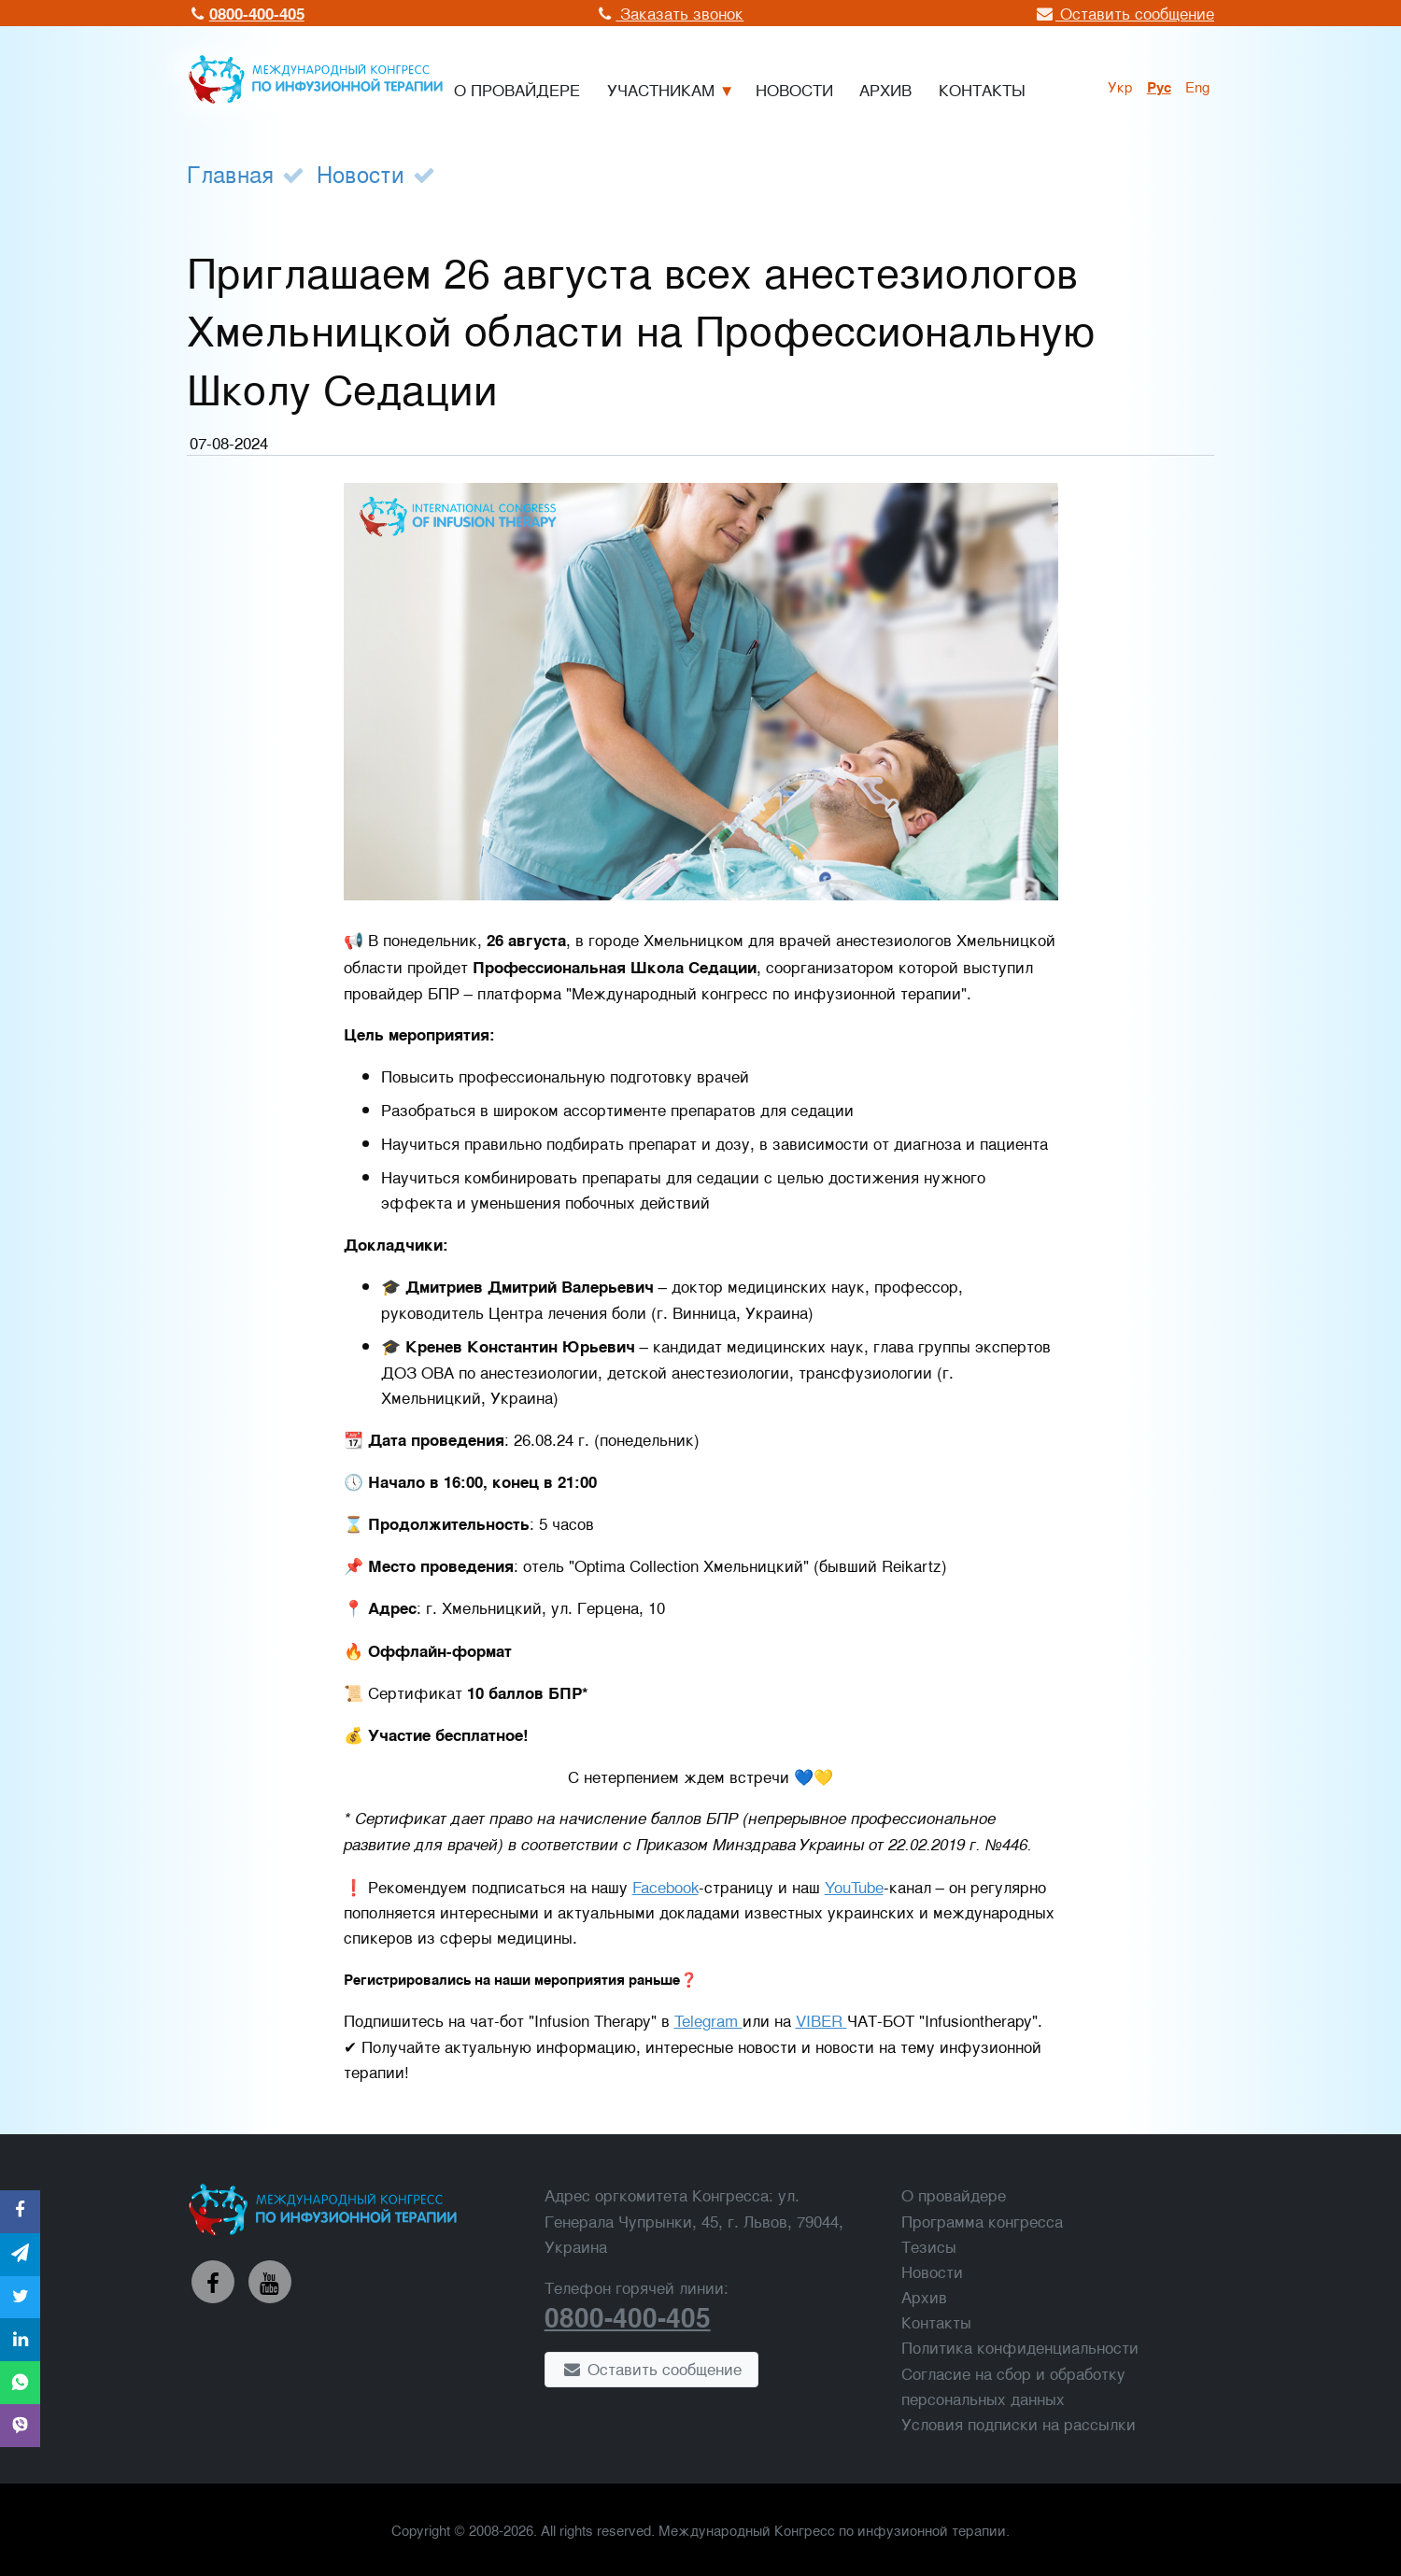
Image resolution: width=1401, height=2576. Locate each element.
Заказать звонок (669, 12)
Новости (360, 173)
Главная (230, 173)
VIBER (821, 2019)
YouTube (854, 1886)
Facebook (665, 1886)
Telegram (708, 2019)
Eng (1197, 86)
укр (1120, 86)
